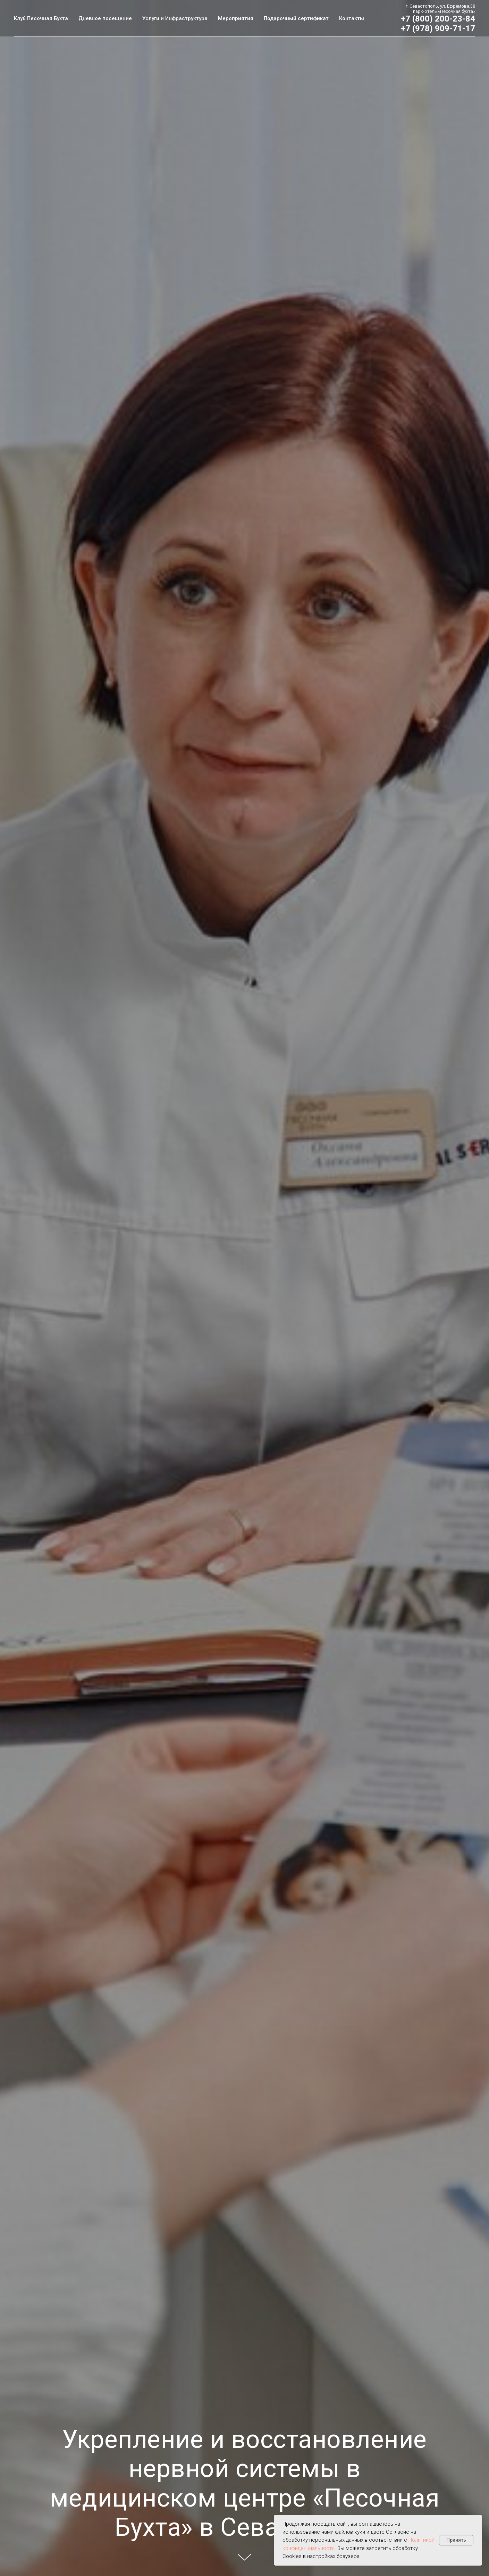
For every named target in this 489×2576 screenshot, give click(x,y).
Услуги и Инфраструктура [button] (175, 18)
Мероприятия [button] (235, 18)
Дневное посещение (105, 18)
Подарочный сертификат (296, 18)
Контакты (351, 18)
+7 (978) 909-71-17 (438, 28)
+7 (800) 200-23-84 (438, 19)
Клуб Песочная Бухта (41, 18)
